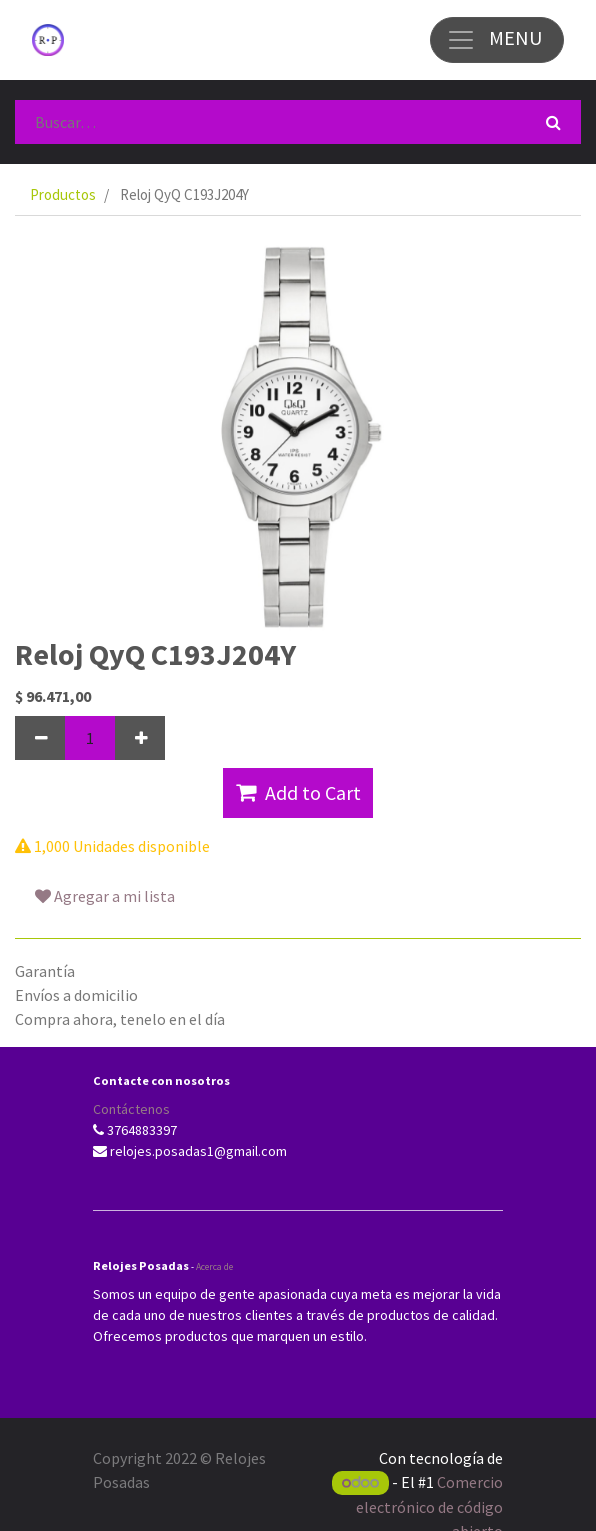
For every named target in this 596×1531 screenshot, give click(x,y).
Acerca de (214, 1266)
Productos (63, 194)
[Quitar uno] (40, 738)
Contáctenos (131, 1109)
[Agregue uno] (140, 738)
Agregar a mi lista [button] (105, 896)
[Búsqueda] (553, 122)
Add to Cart (298, 792)
